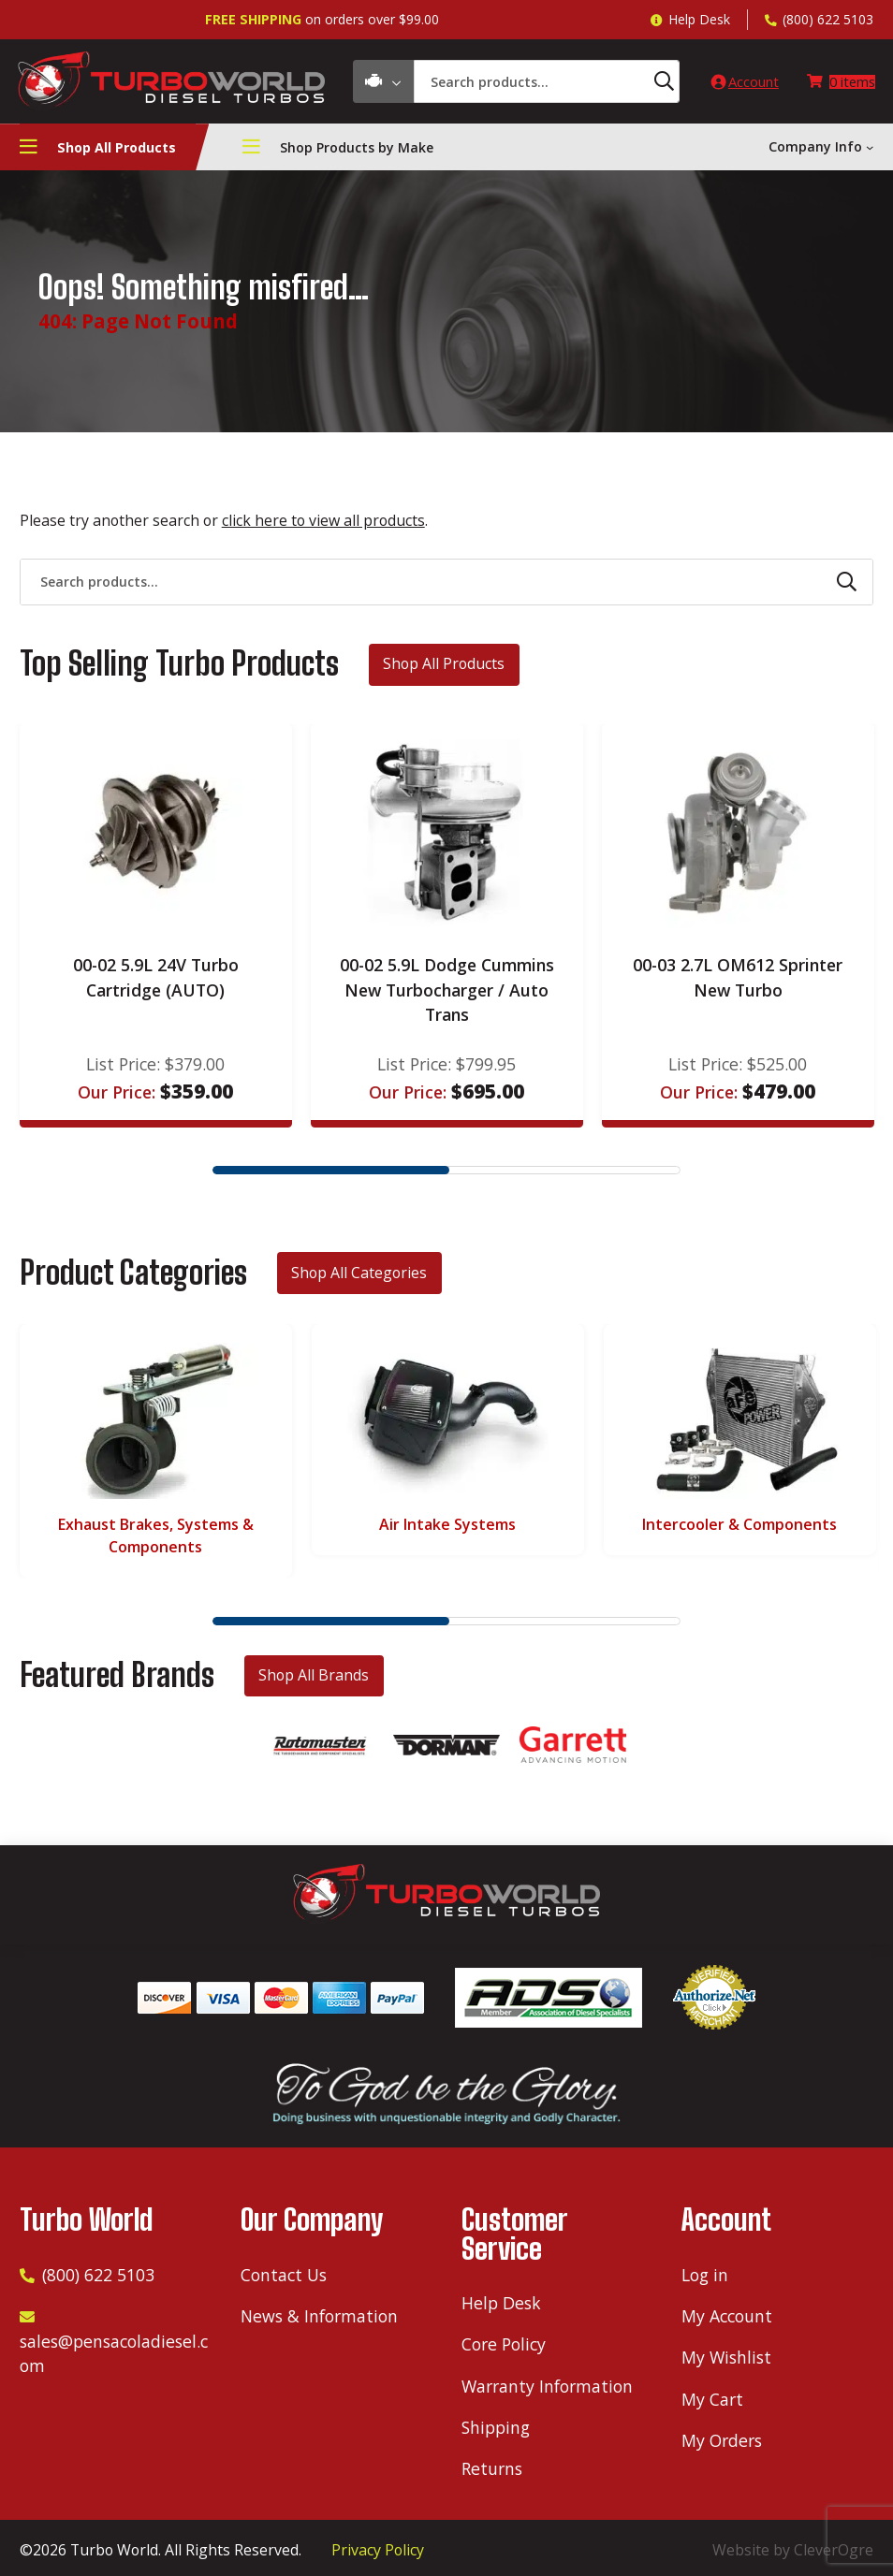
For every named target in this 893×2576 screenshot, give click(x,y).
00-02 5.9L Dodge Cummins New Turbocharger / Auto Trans (447, 994)
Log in (704, 2274)
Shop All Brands (313, 1679)
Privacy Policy (377, 2550)
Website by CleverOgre (792, 2550)
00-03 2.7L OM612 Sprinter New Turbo (737, 982)
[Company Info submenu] (869, 151)
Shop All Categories (359, 1276)
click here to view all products (323, 525)
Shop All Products (444, 668)
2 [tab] (562, 1175)
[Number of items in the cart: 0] (835, 84)
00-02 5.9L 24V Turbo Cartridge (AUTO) (156, 982)
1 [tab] (330, 1175)
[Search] (634, 84)
